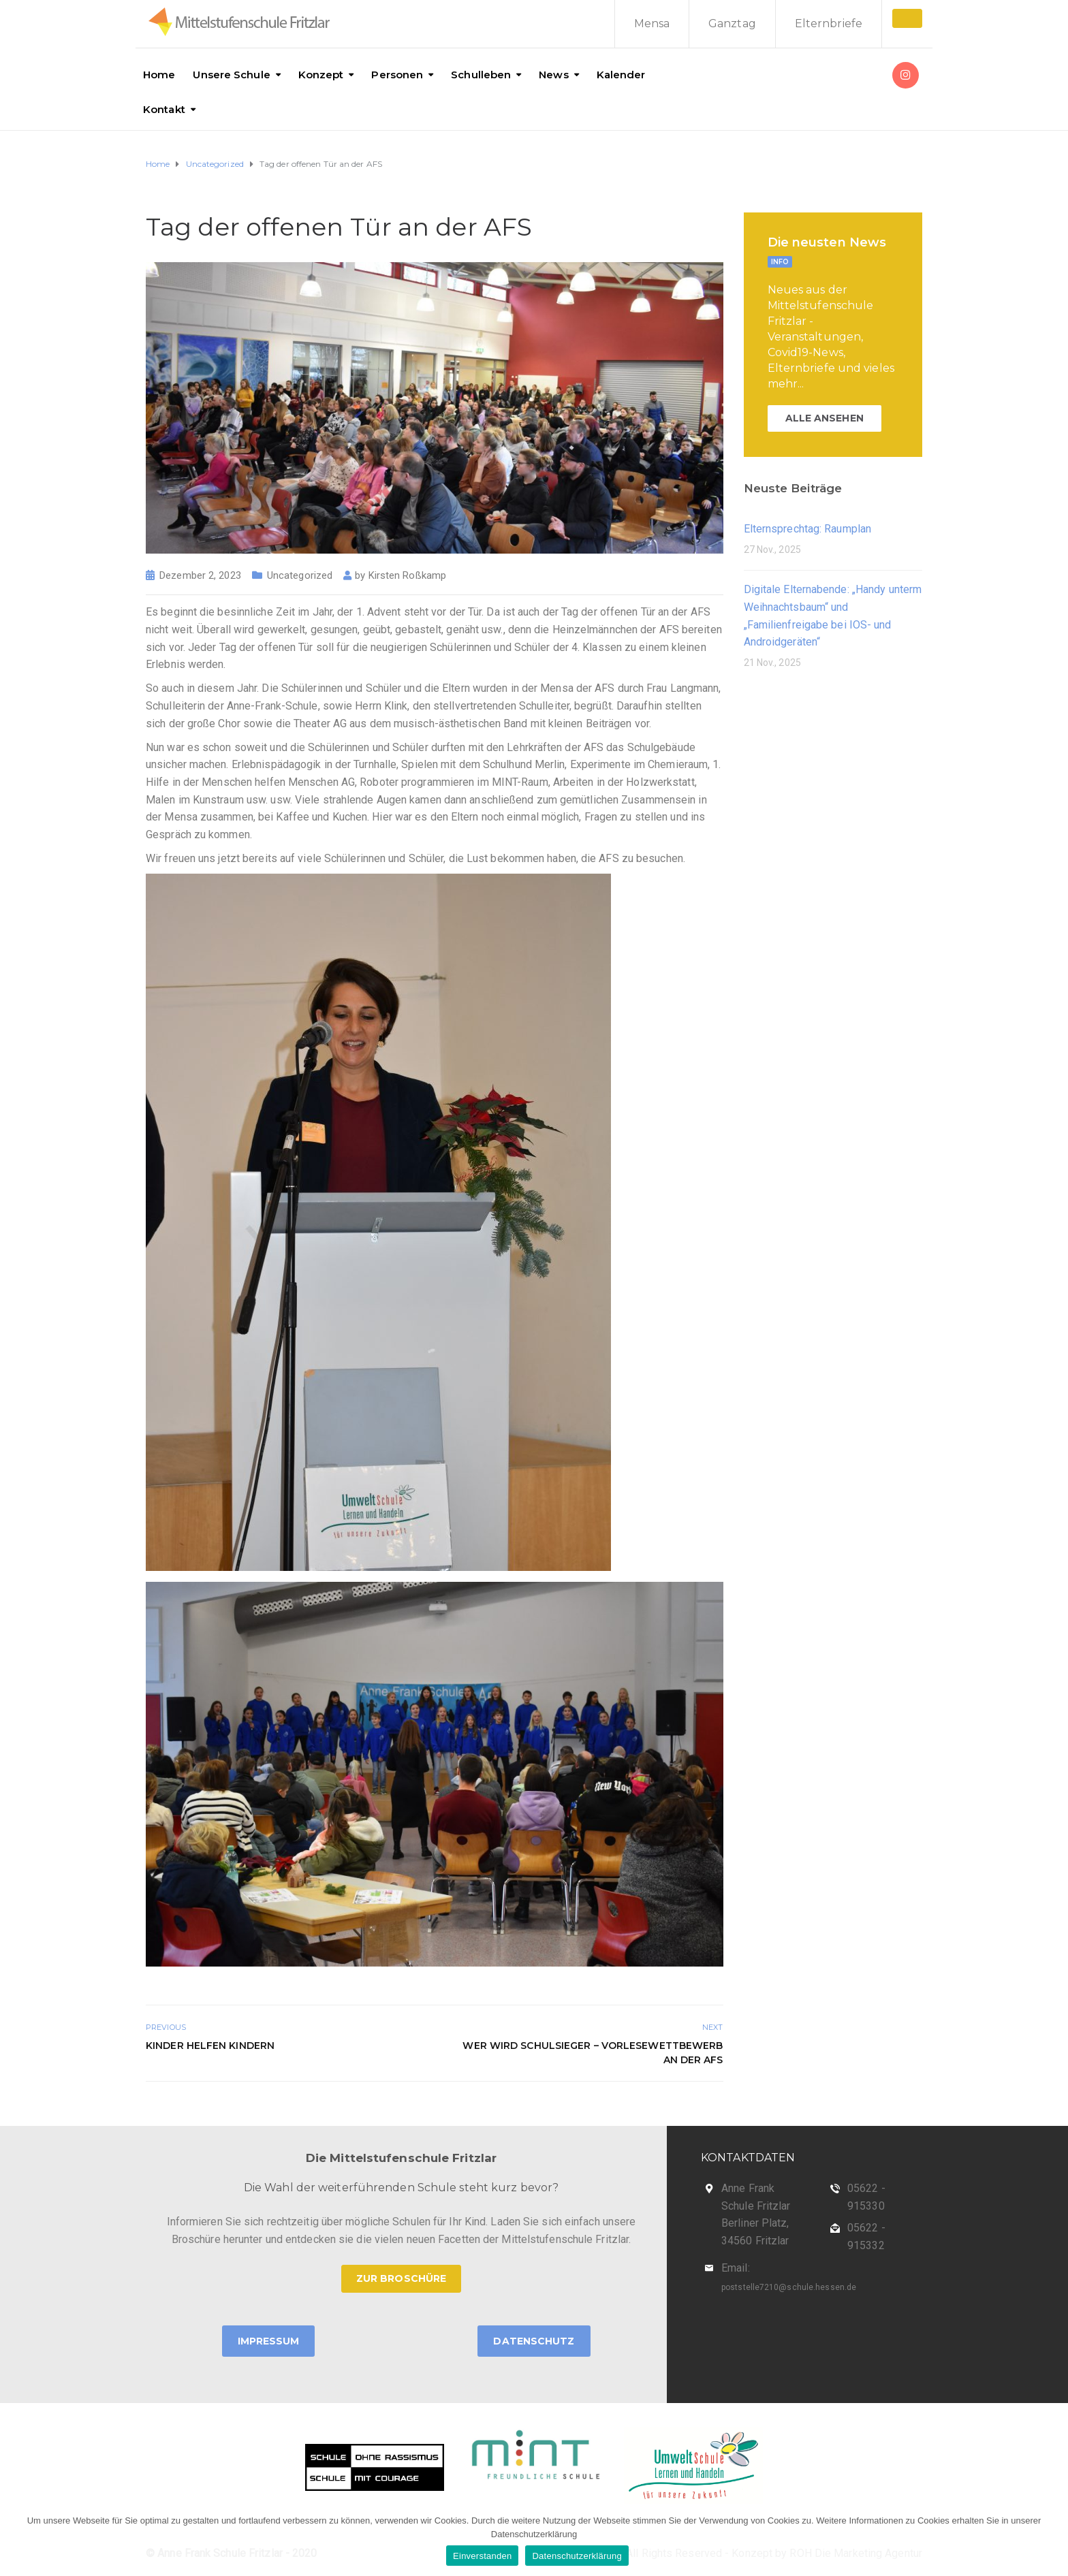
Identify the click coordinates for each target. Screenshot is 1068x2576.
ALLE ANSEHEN (824, 418)
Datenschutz (533, 2341)
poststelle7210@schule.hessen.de (788, 2287)
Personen (397, 74)
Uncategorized (299, 575)
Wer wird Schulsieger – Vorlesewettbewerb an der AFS (592, 2052)
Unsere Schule (231, 74)
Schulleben (481, 74)
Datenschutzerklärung (576, 2556)
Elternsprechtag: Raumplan (808, 528)
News (553, 74)
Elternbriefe (828, 23)
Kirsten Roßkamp (407, 575)
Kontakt (164, 109)
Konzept (321, 74)
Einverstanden (482, 2556)
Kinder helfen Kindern (210, 2045)
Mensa (652, 23)
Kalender (621, 74)
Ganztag (732, 23)
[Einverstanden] (1051, 2540)
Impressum (269, 2341)
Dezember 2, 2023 (200, 575)
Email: (735, 2267)
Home (159, 74)
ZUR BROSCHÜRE (401, 2278)
